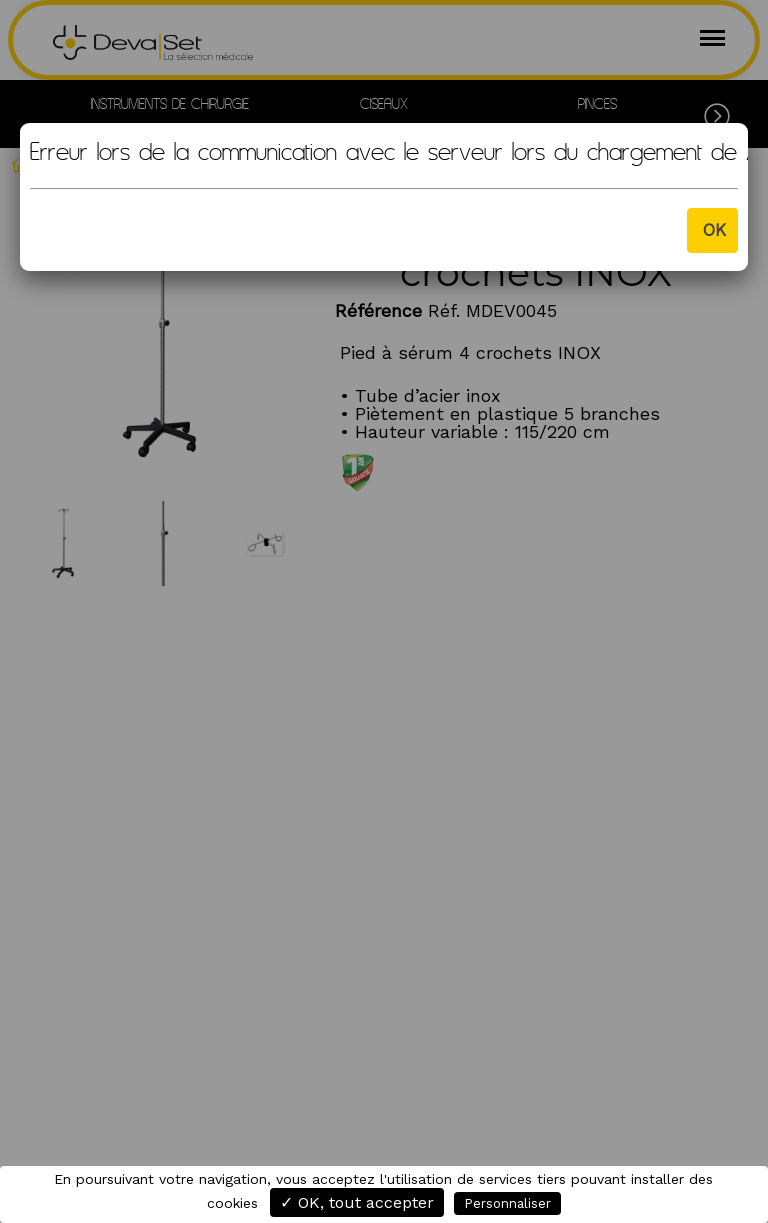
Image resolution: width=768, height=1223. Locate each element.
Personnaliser (507, 1203)
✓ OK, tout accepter (357, 1202)
